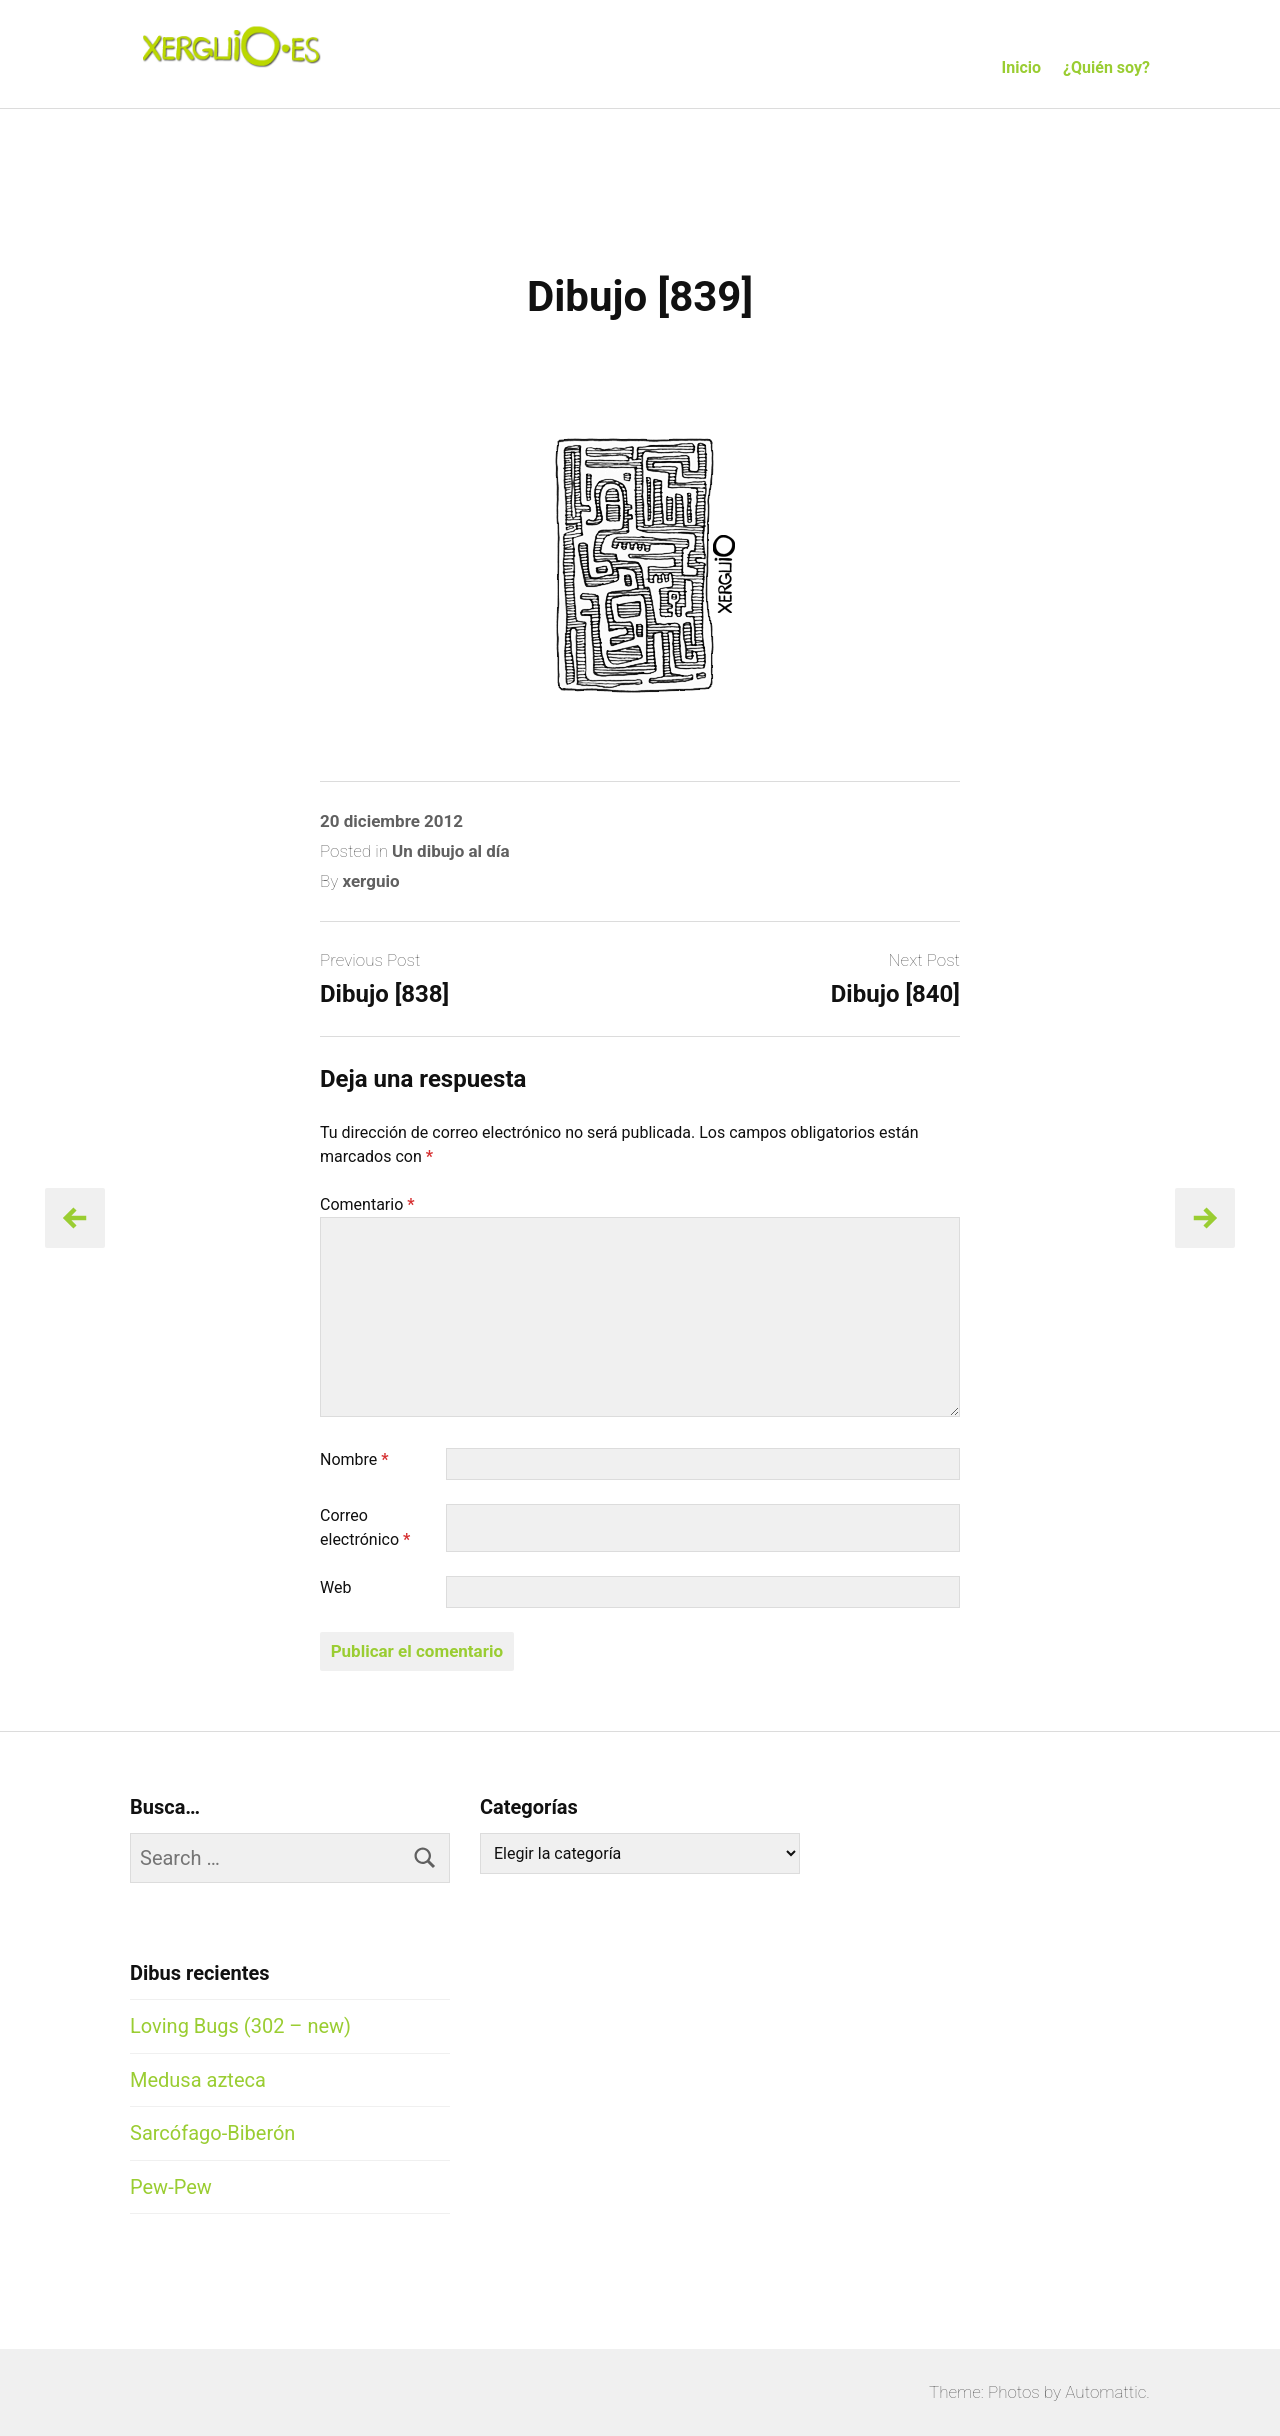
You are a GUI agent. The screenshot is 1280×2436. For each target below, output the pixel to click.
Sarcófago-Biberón (212, 2133)
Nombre (354, 1459)
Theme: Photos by (997, 2392)
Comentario (367, 1204)
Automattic (1105, 2392)
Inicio (1021, 67)
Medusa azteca (198, 2080)
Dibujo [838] (384, 994)
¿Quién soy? (1106, 67)
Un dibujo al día (451, 851)
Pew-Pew (171, 2187)
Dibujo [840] (895, 994)
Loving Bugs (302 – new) (240, 2026)
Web (335, 1587)
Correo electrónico (365, 1527)
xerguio (370, 881)
